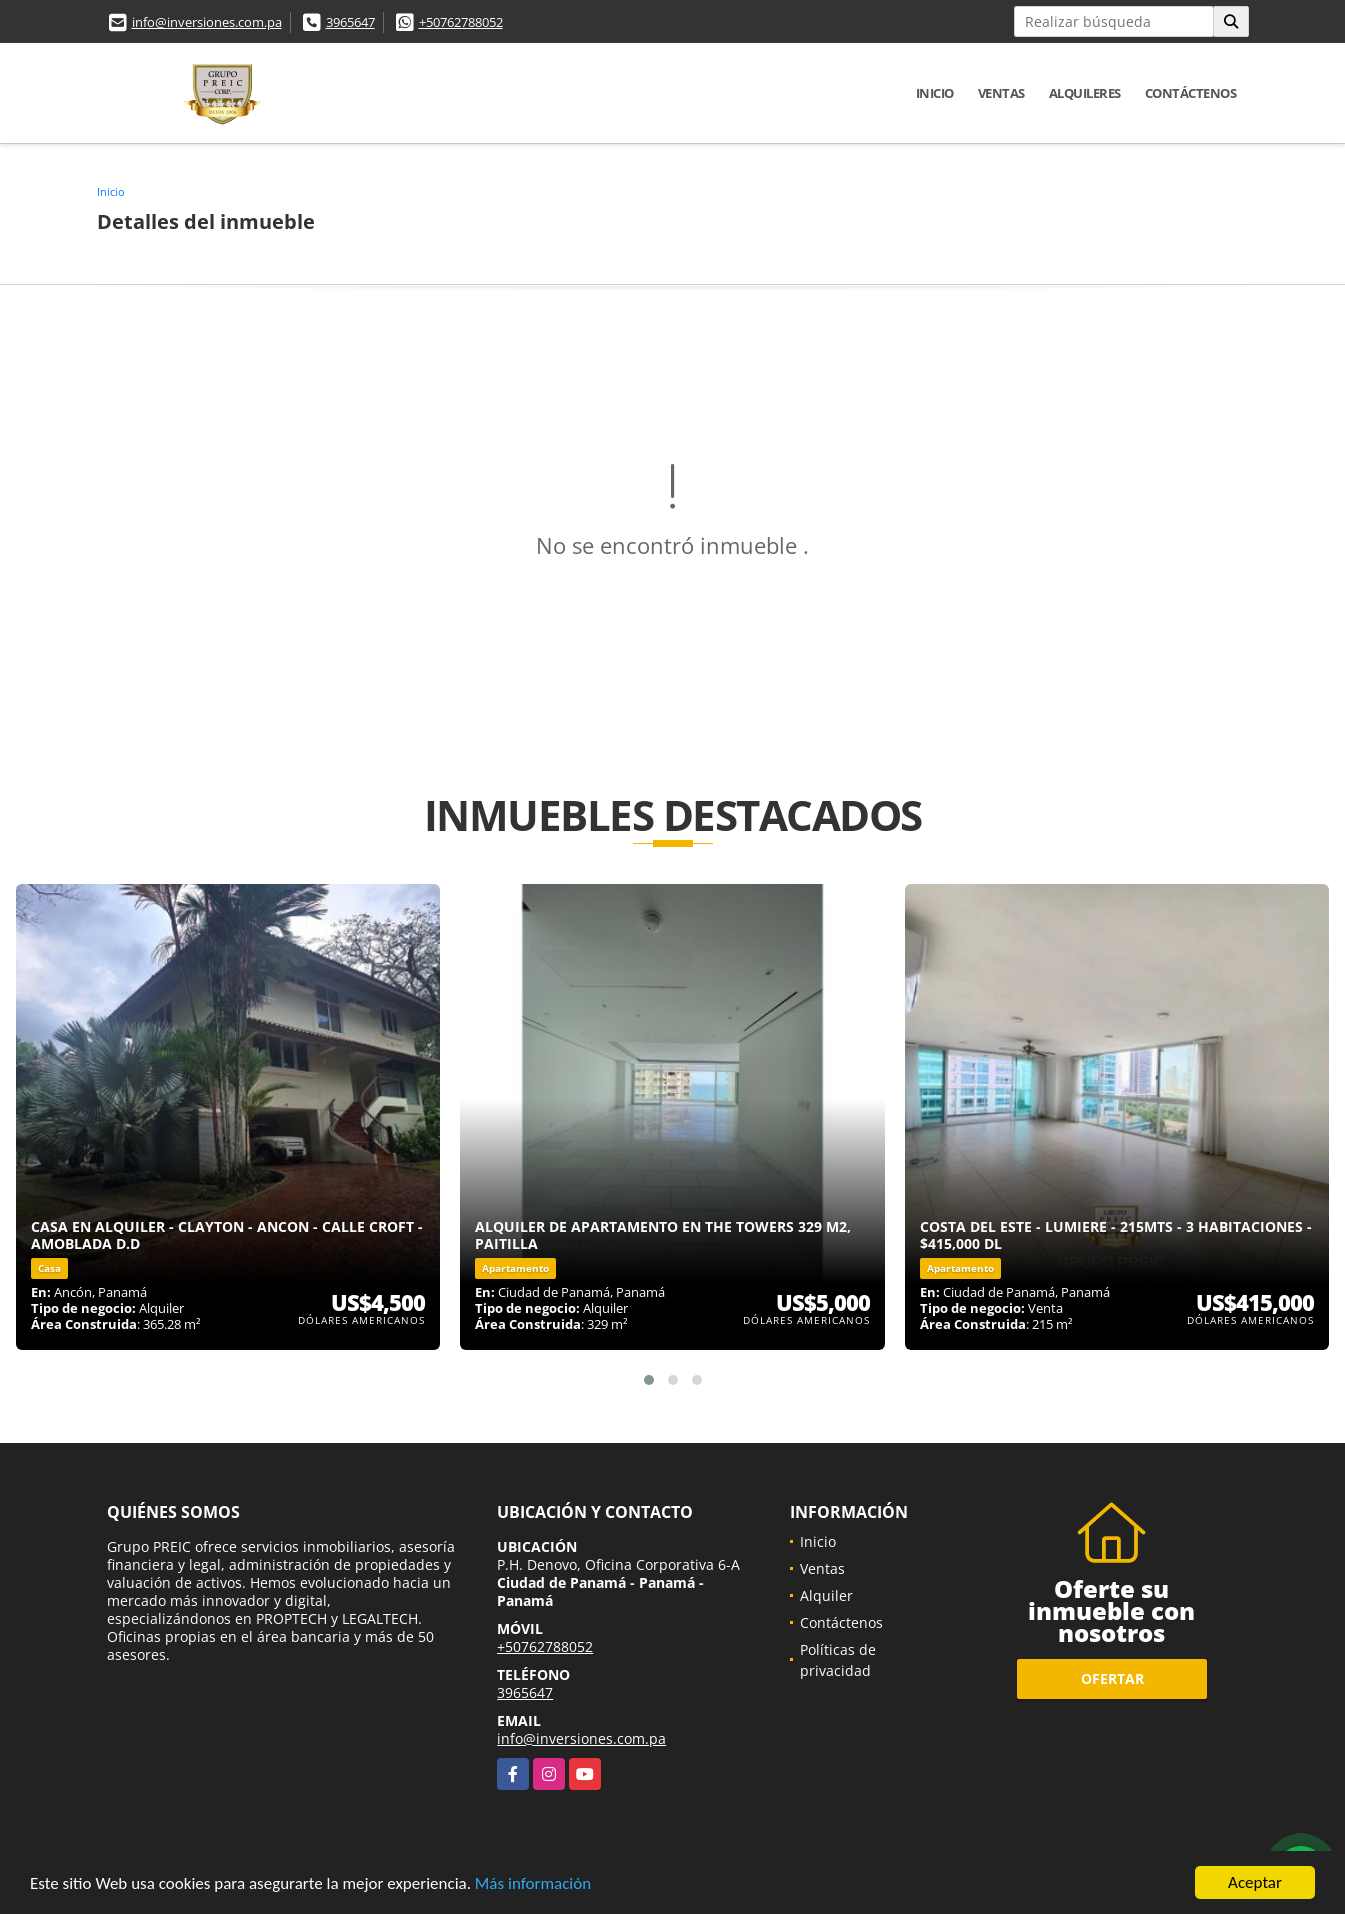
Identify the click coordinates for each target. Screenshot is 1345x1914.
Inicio (935, 93)
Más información (533, 1883)
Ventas (1001, 93)
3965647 (350, 22)
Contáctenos (1191, 93)
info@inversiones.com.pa (207, 22)
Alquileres (1085, 93)
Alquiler (826, 1595)
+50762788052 (461, 22)
